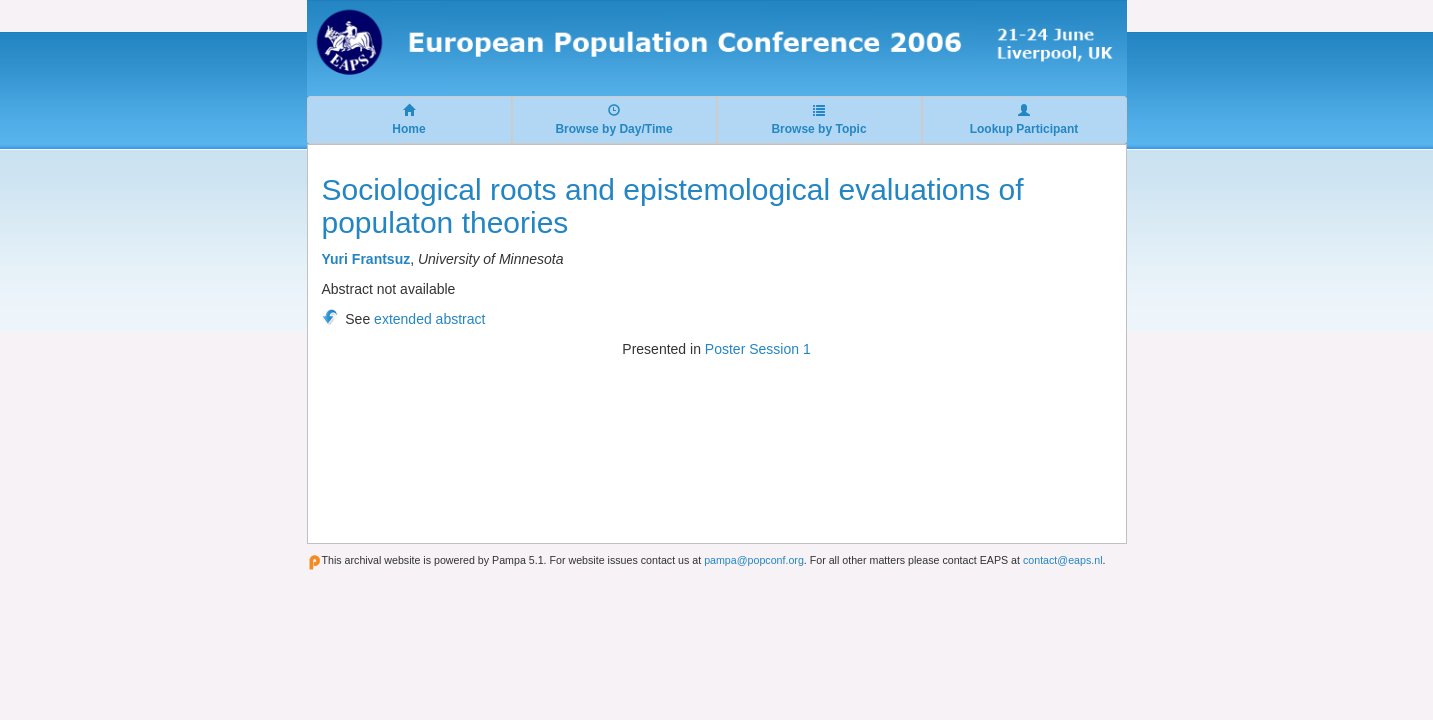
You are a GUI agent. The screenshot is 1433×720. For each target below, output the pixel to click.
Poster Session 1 (758, 349)
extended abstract (429, 319)
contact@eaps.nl (1063, 560)
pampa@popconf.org (754, 560)
